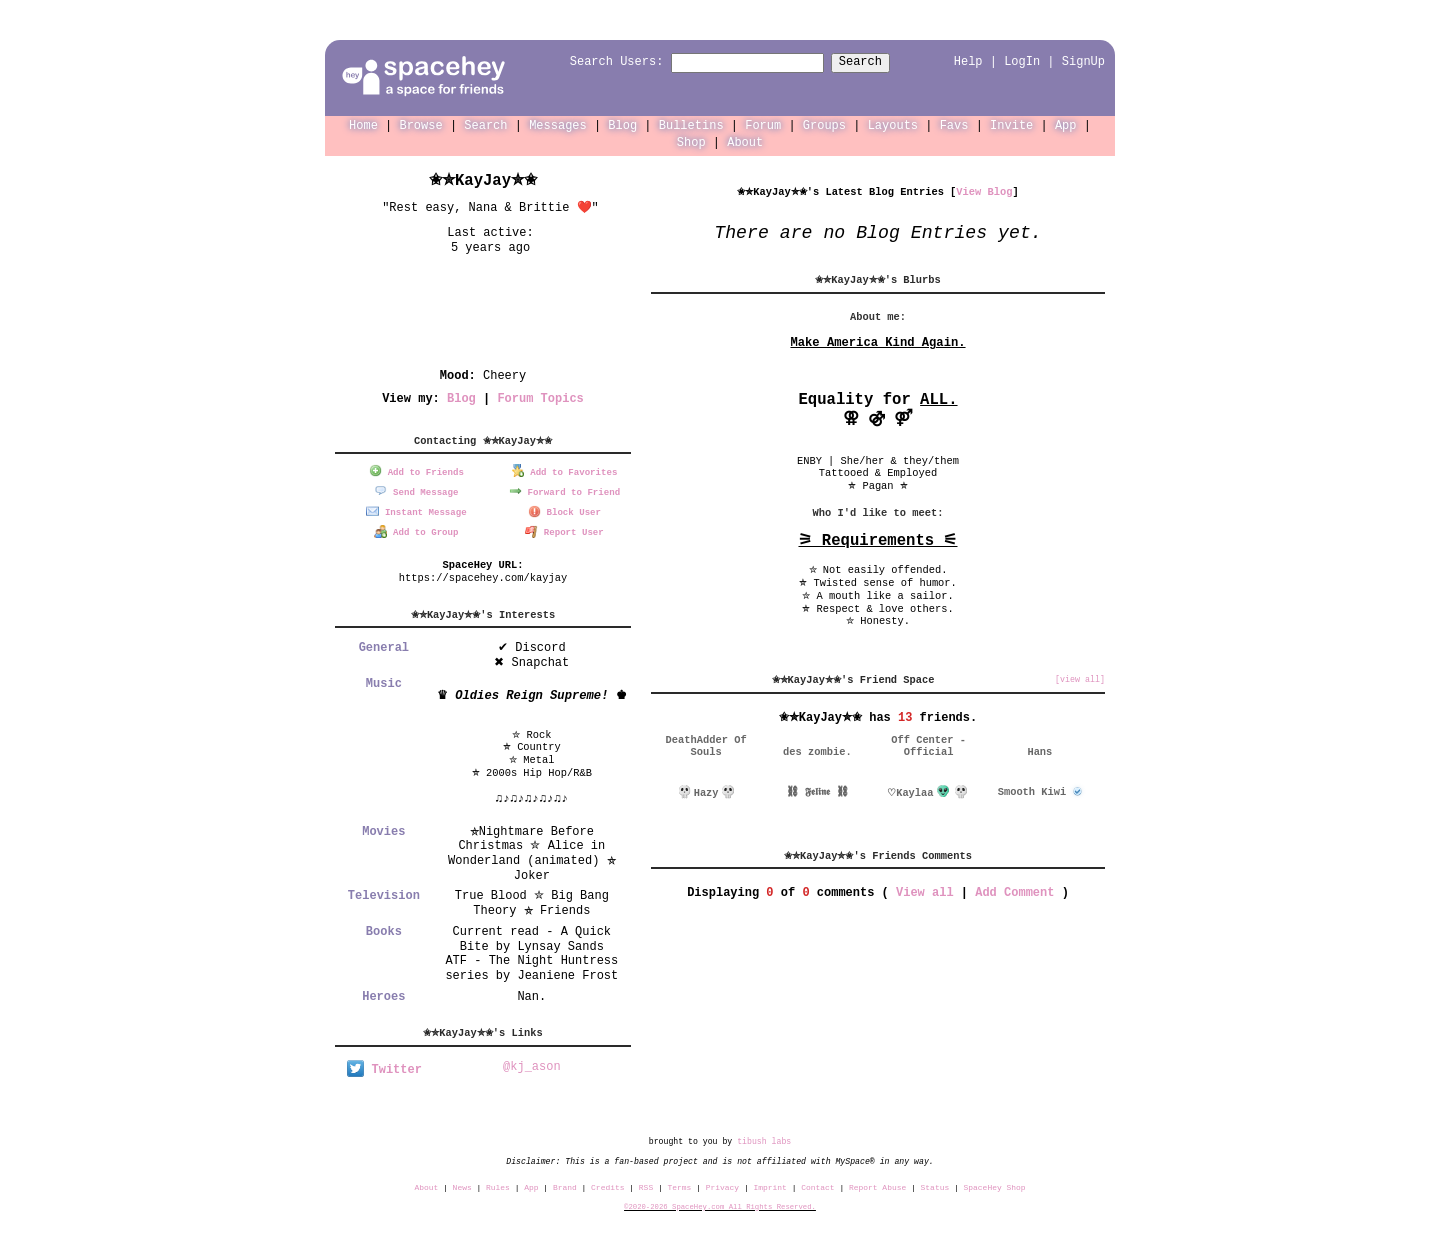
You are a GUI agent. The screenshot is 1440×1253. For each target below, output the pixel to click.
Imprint (769, 1183)
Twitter (384, 1066)
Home (363, 124)
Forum (763, 124)
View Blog (984, 191)
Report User (564, 529)
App (1066, 124)
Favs (954, 124)
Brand (565, 1183)
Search (878, 62)
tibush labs (764, 1137)
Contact (817, 1183)
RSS (646, 1183)
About (745, 141)
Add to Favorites (565, 470)
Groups (824, 124)
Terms (680, 1183)
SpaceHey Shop (995, 1183)
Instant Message (416, 509)
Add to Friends (416, 470)
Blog (622, 124)
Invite (1011, 124)
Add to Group (416, 529)
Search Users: (599, 62)
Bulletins (691, 124)
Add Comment (1014, 891)
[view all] (1080, 679)
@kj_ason (532, 1063)
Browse (421, 124)
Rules (498, 1183)
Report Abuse (877, 1183)
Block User (564, 509)
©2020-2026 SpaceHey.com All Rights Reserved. (720, 1203)
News (462, 1183)
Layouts (893, 124)
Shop (691, 141)
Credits (607, 1183)
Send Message (416, 489)
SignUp (1083, 61)
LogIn (1022, 61)
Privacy (722, 1183)
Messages (558, 124)
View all (925, 891)
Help (968, 61)
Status (935, 1183)
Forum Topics (540, 397)
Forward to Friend (564, 489)
